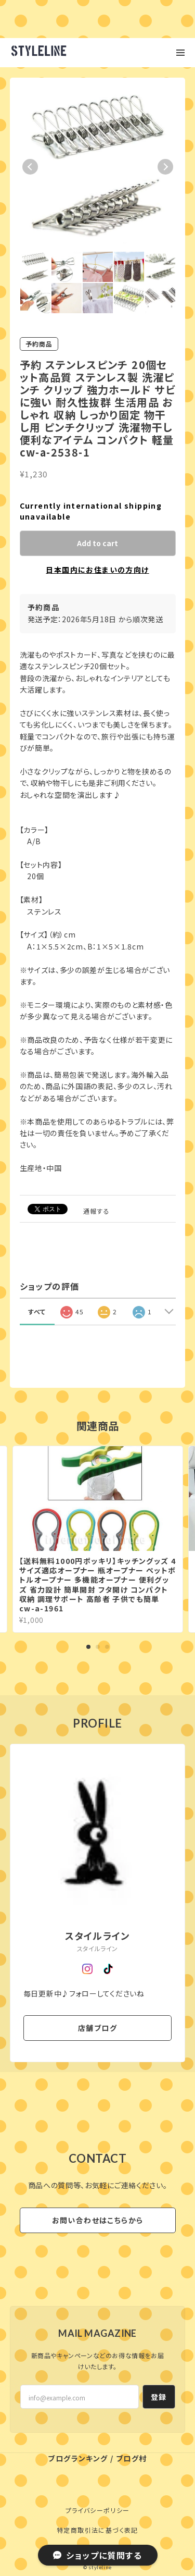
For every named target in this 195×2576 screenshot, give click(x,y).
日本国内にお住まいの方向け (97, 569)
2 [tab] (97, 1646)
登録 (159, 2397)
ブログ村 (131, 2458)
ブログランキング (78, 2458)
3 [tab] (107, 1646)
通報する (96, 1210)
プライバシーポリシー (98, 2510)
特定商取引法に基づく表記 (97, 2529)
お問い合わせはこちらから (98, 2220)
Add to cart (97, 543)
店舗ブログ (97, 2028)
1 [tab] (88, 1646)
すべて (37, 1311)
